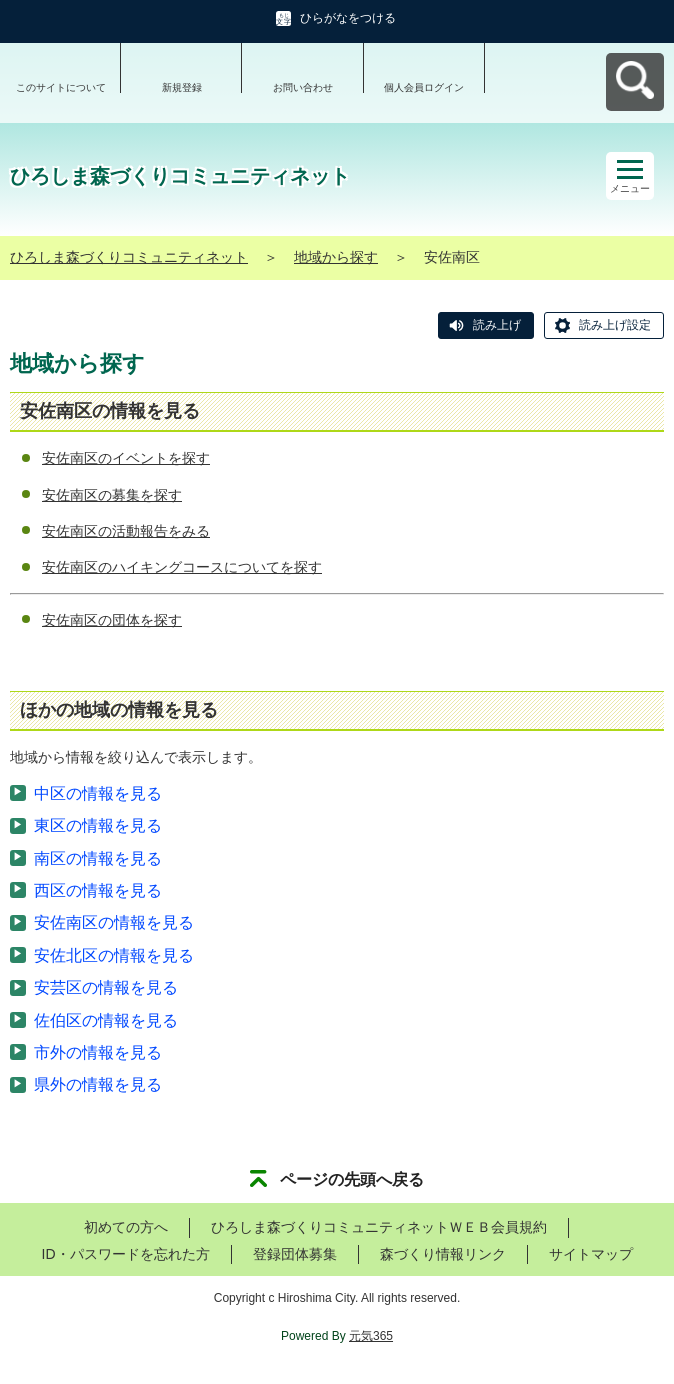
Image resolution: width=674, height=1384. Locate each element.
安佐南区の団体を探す (112, 620)
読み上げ (497, 325)
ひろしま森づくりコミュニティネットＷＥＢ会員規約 (379, 1227)
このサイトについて (61, 87)
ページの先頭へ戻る (352, 1179)
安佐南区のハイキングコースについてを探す (182, 567)
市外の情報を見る (98, 1052)
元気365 (371, 1336)
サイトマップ (591, 1254)
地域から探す (336, 257)
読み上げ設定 (615, 325)
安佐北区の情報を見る (114, 955)
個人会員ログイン (424, 87)
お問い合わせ (303, 87)
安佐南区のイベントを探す (126, 458)
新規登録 (182, 87)
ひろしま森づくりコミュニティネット (129, 257)
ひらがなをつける (348, 18)
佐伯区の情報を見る (106, 1020)
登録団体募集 (295, 1254)
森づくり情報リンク (443, 1254)
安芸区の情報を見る (106, 987)
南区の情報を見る (98, 858)
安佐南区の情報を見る (114, 922)
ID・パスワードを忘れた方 (126, 1254)
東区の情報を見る (98, 825)
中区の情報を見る (98, 793)
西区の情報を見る (98, 890)
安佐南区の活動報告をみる (126, 531)
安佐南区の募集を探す (112, 495)
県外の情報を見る (98, 1084)
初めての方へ (126, 1227)
